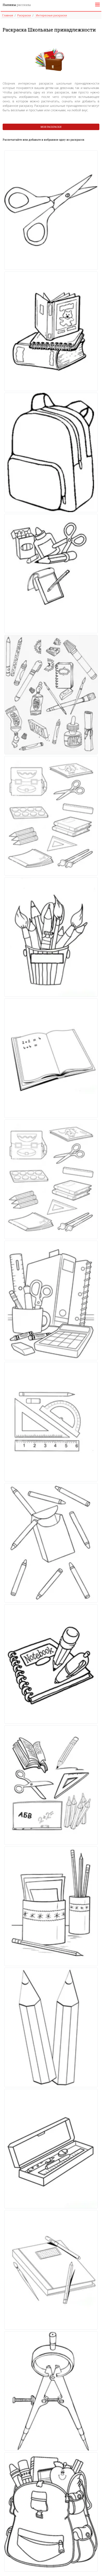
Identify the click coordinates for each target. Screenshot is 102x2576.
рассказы (17, 5)
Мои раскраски (51, 126)
